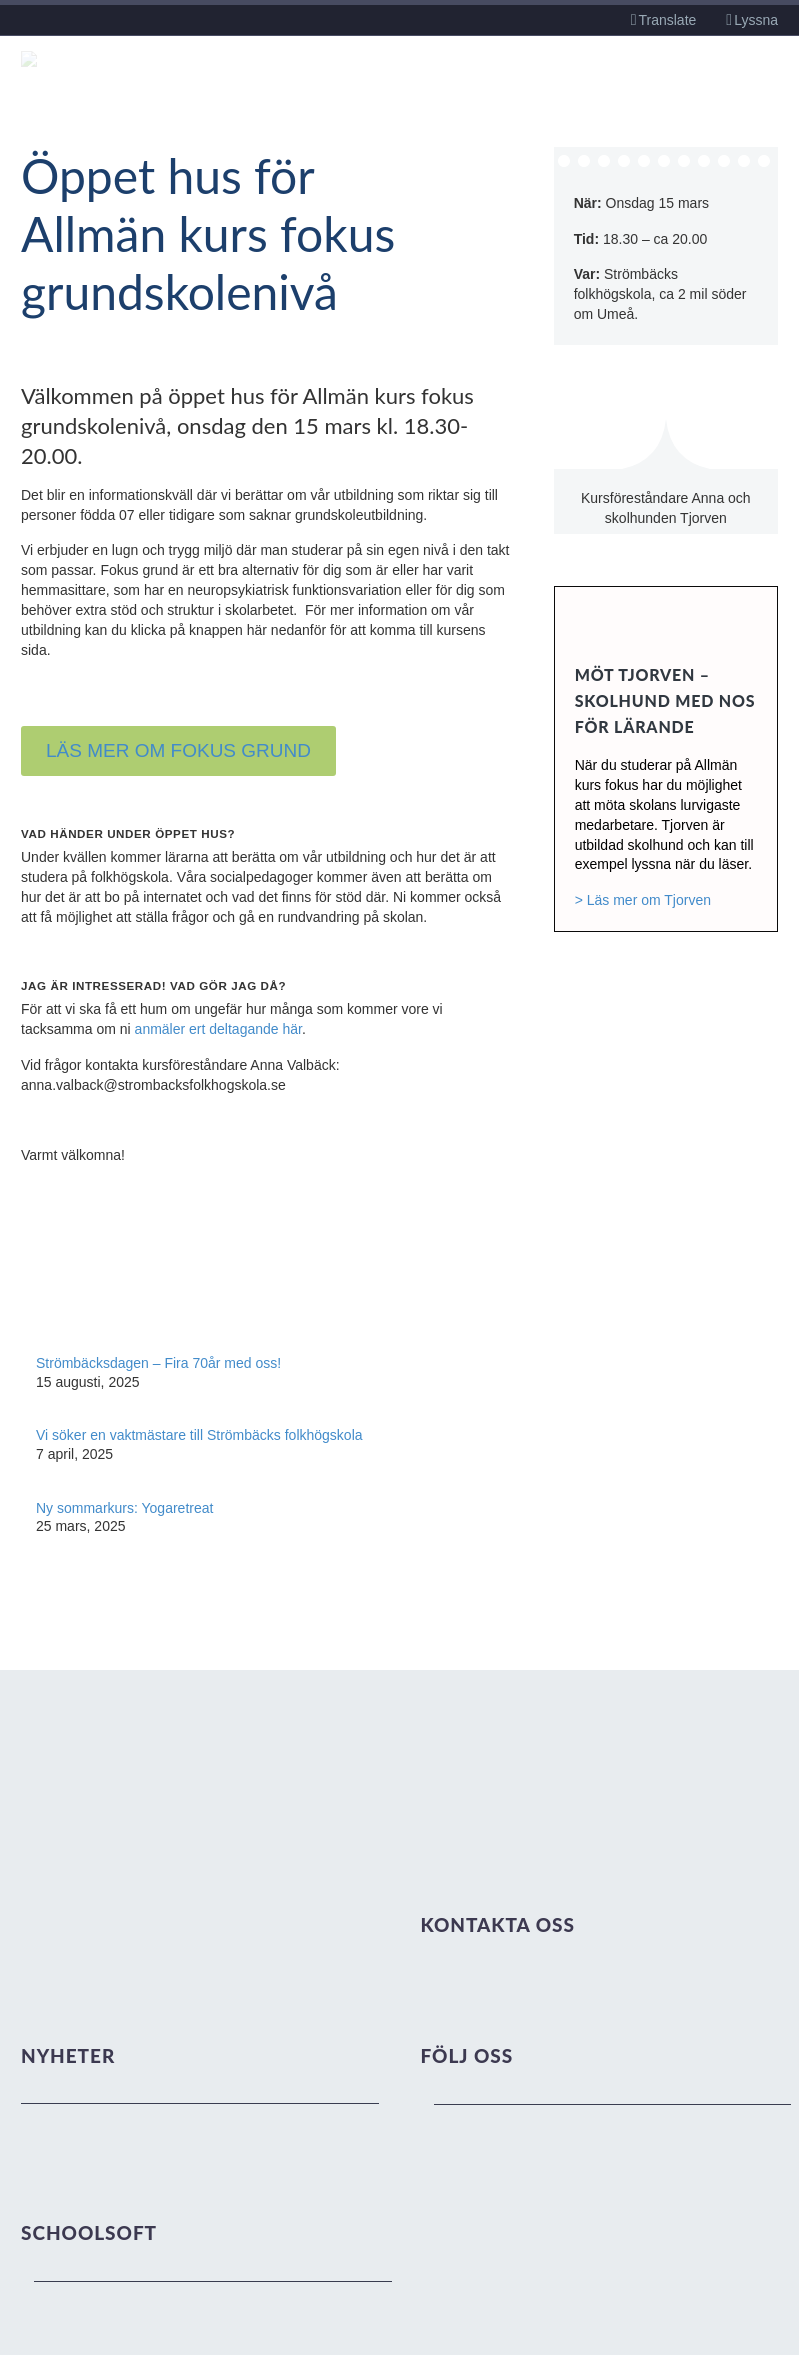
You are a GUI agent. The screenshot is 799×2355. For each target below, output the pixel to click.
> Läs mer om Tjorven (643, 900)
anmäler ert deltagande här (218, 1029)
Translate (667, 20)
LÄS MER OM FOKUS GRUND (178, 750)
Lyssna (756, 20)
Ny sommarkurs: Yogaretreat (124, 1508)
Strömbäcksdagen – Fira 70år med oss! (158, 1363)
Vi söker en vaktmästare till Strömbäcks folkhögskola (199, 1435)
